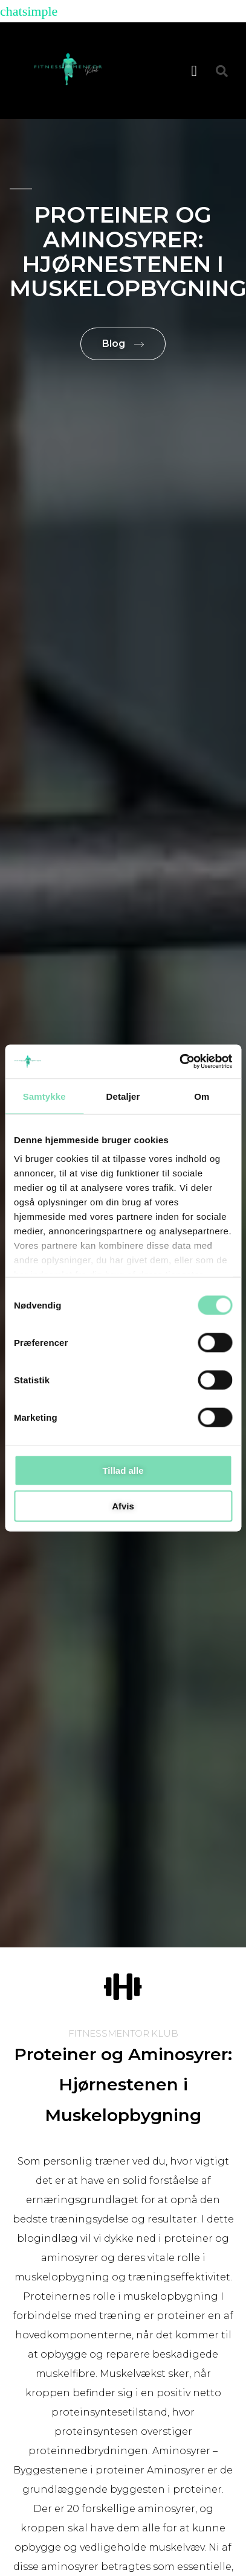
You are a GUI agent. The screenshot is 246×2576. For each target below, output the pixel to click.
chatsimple (28, 11)
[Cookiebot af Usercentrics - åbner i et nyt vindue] (179, 1062)
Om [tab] (201, 1096)
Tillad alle (122, 1470)
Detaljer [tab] (123, 1096)
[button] (194, 70)
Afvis (123, 1506)
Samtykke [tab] (44, 1096)
